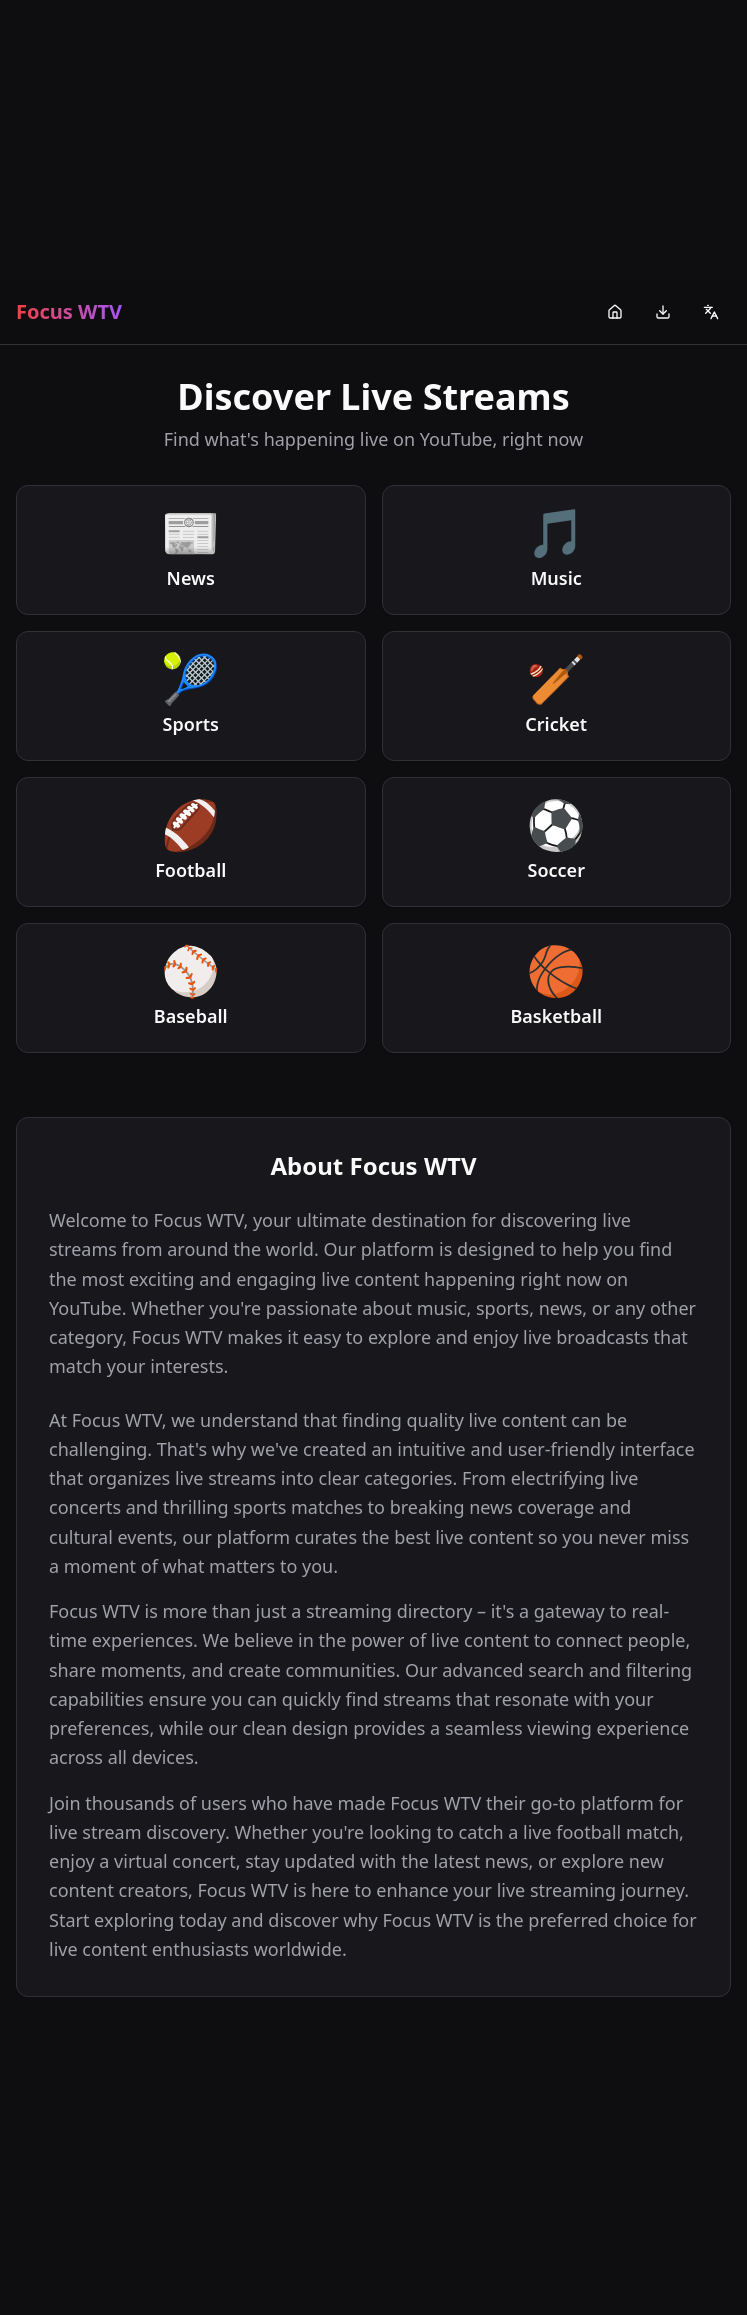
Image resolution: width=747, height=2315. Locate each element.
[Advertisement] (373, 140)
